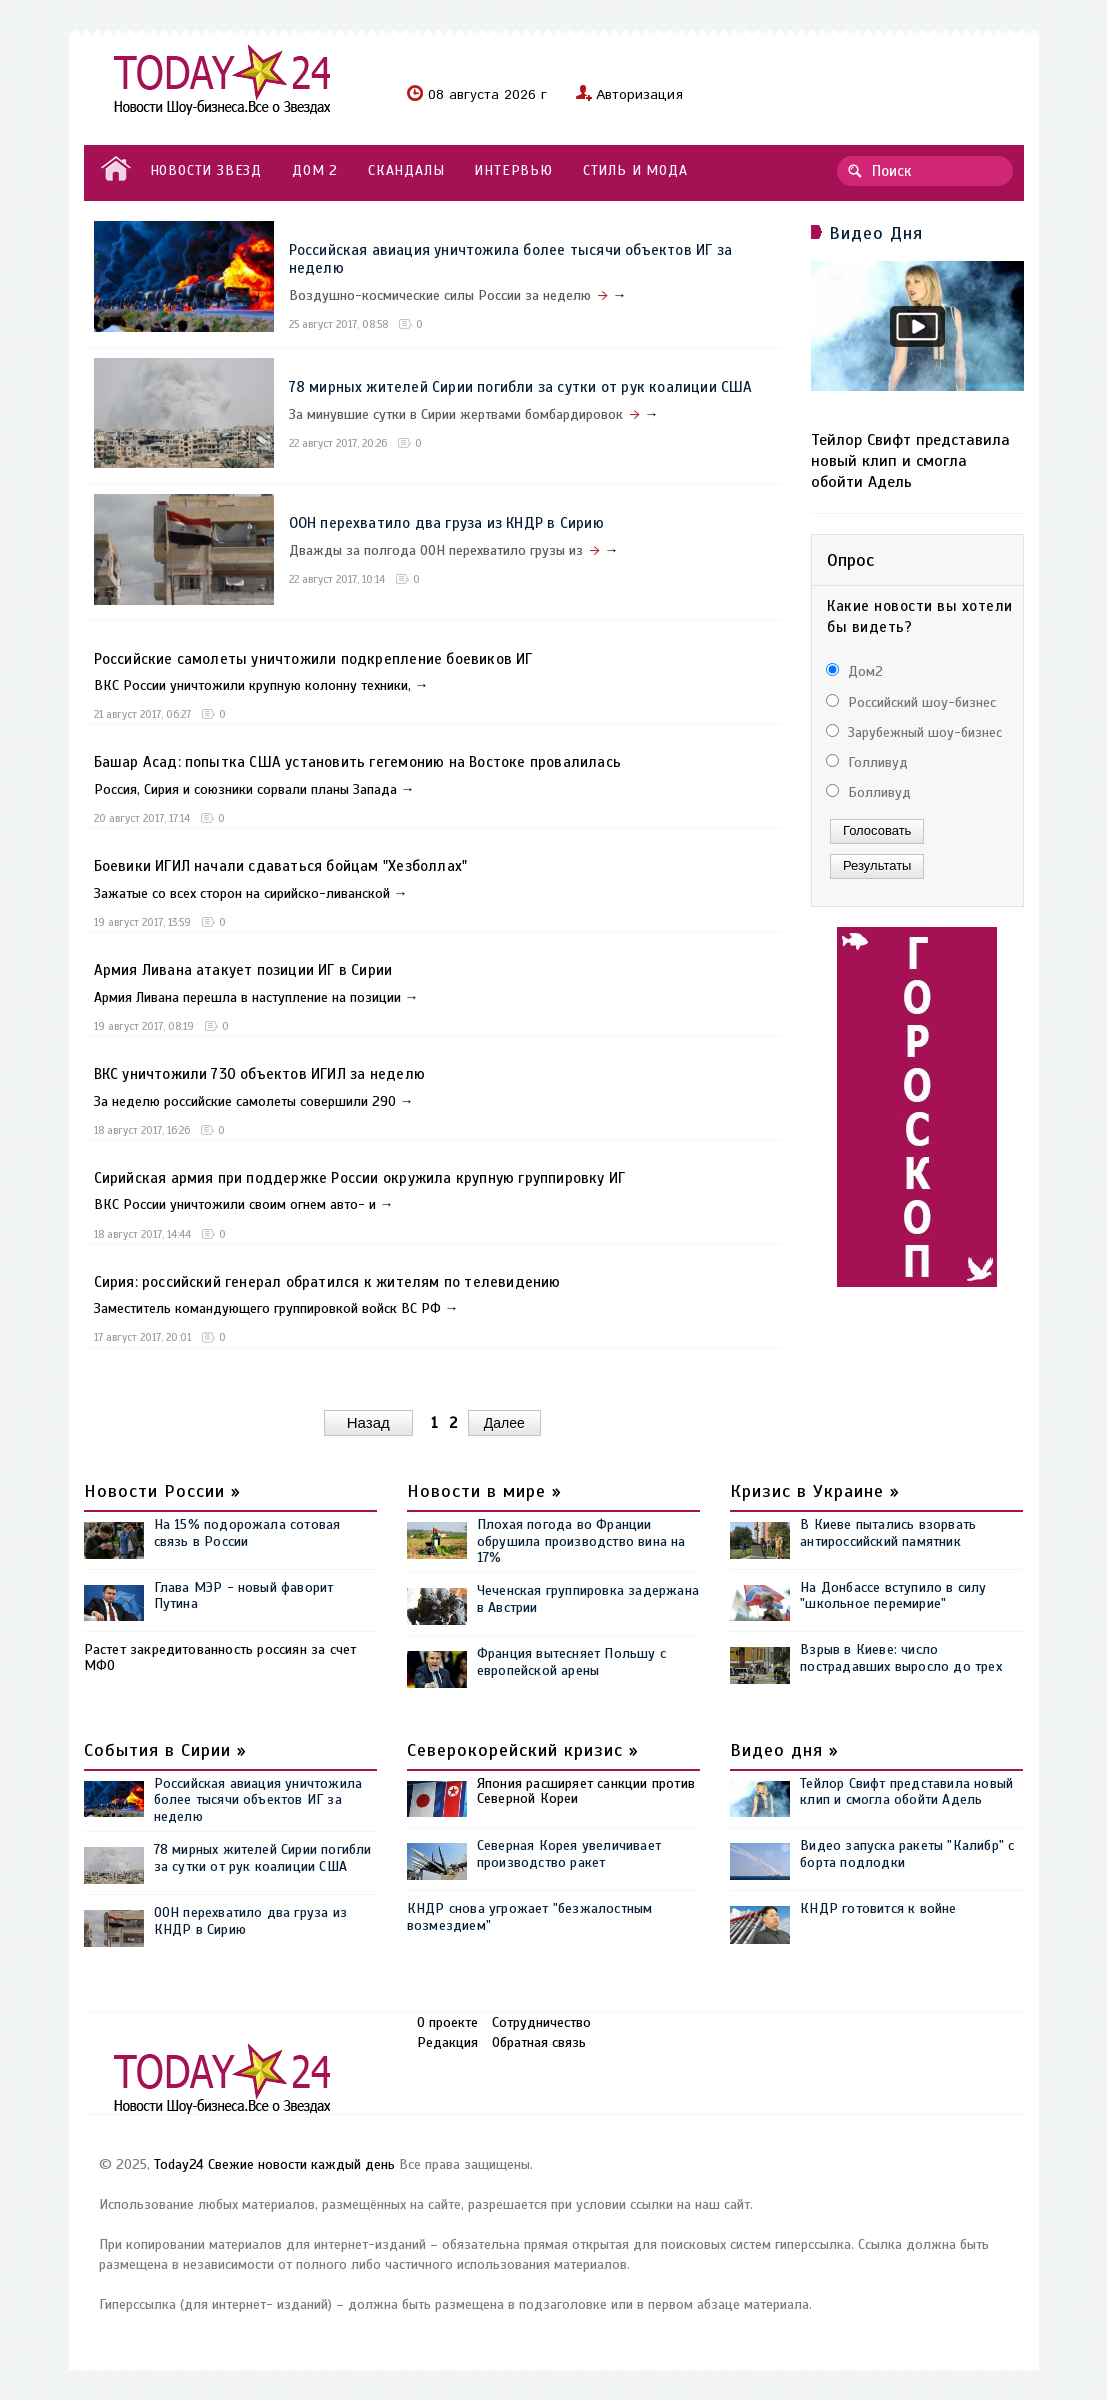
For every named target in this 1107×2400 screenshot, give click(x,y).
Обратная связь (539, 2042)
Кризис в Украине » (815, 1491)
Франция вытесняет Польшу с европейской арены (571, 1662)
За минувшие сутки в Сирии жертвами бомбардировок (456, 414)
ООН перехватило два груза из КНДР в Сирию (446, 523)
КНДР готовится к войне (878, 1908)
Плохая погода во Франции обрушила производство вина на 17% (581, 1541)
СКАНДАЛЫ (406, 170)
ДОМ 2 (315, 170)
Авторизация (639, 95)
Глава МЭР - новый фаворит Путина (244, 1596)
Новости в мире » (484, 1491)
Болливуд (879, 792)
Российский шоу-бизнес (922, 702)
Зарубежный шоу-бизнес (925, 732)
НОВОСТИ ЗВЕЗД (206, 170)
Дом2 (865, 671)
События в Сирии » (165, 1750)
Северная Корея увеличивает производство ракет (569, 1854)
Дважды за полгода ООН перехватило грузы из (436, 550)
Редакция (447, 2042)
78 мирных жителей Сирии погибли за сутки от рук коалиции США (521, 387)
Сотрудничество (541, 2022)
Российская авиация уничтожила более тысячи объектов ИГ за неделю (258, 1800)
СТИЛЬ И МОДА (635, 170)
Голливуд (878, 762)
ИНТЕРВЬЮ (513, 170)
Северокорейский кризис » (523, 1750)
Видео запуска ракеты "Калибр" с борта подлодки (907, 1854)
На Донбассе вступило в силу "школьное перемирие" (893, 1596)
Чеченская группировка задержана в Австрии (588, 1599)
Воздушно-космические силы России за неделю (440, 295)
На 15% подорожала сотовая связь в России (247, 1533)
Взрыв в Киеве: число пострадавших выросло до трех (901, 1658)
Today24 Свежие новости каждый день (274, 2164)
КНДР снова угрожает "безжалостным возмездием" (530, 1917)
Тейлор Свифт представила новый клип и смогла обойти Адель (910, 461)
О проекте (447, 2022)
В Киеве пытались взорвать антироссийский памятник (888, 1533)
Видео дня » (784, 1750)
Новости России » (162, 1491)
